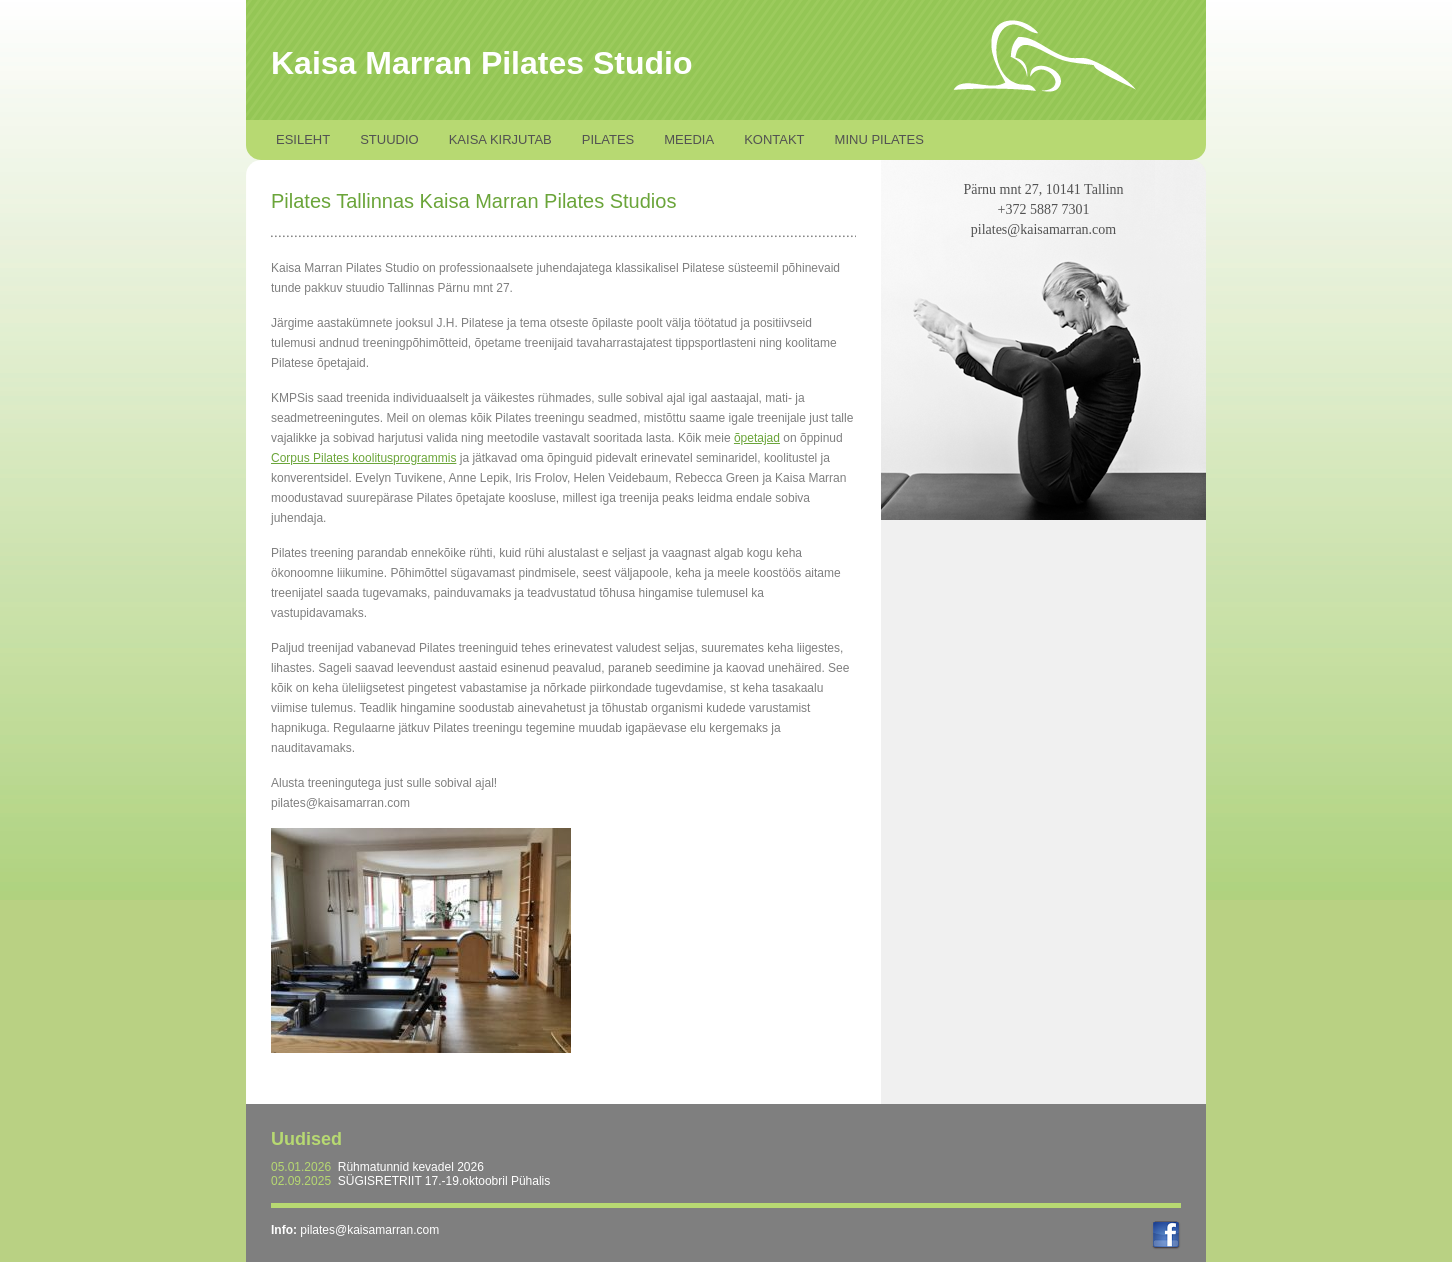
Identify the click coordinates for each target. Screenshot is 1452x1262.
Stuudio (389, 139)
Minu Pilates (879, 139)
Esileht (303, 139)
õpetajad (757, 438)
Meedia (689, 139)
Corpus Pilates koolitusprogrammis (363, 458)
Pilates (608, 139)
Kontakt (774, 139)
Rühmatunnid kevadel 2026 (411, 1167)
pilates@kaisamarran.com (369, 1230)
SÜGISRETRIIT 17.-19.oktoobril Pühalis (444, 1181)
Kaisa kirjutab (500, 139)
